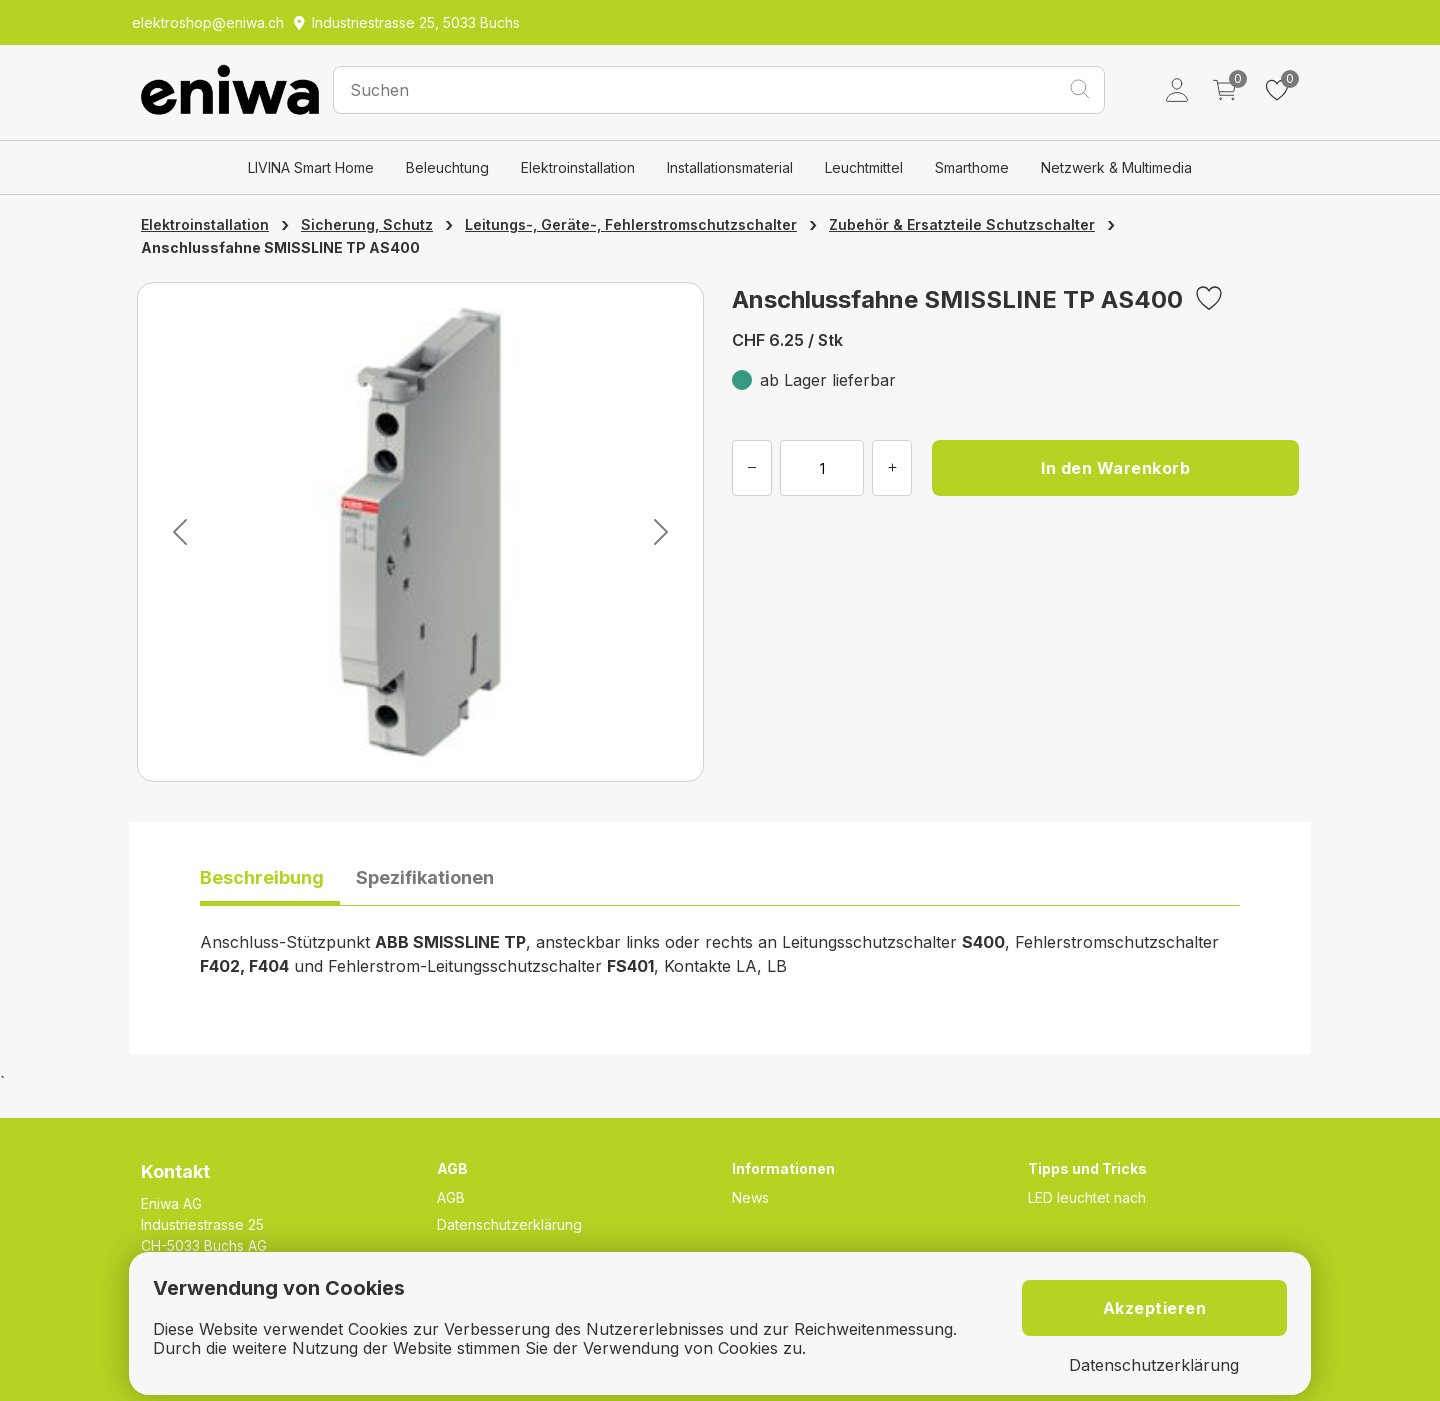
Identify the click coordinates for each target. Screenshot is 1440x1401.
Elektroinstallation (578, 167)
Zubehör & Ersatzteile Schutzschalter (962, 224)
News (750, 1197)
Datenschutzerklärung (509, 1224)
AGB (451, 1197)
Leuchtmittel (864, 167)
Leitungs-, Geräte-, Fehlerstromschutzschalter (631, 224)
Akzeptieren (1155, 1308)
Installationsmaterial (730, 167)
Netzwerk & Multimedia (1116, 167)
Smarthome (972, 167)
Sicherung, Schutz (367, 224)
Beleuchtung (447, 167)
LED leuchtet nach (1087, 1197)
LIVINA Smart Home (311, 167)
